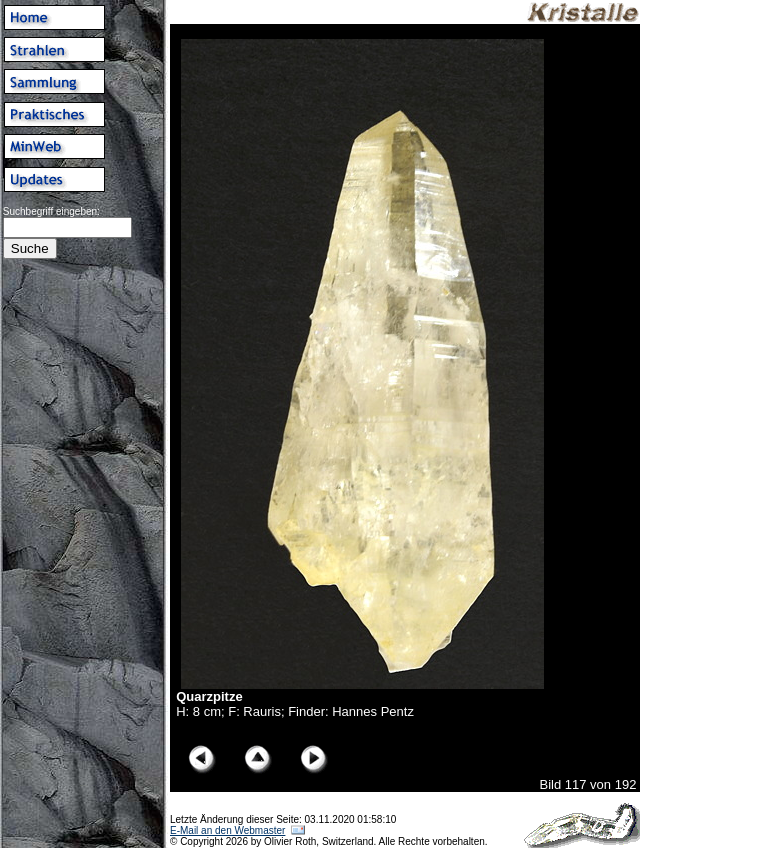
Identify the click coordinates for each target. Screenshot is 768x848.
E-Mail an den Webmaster (227, 830)
